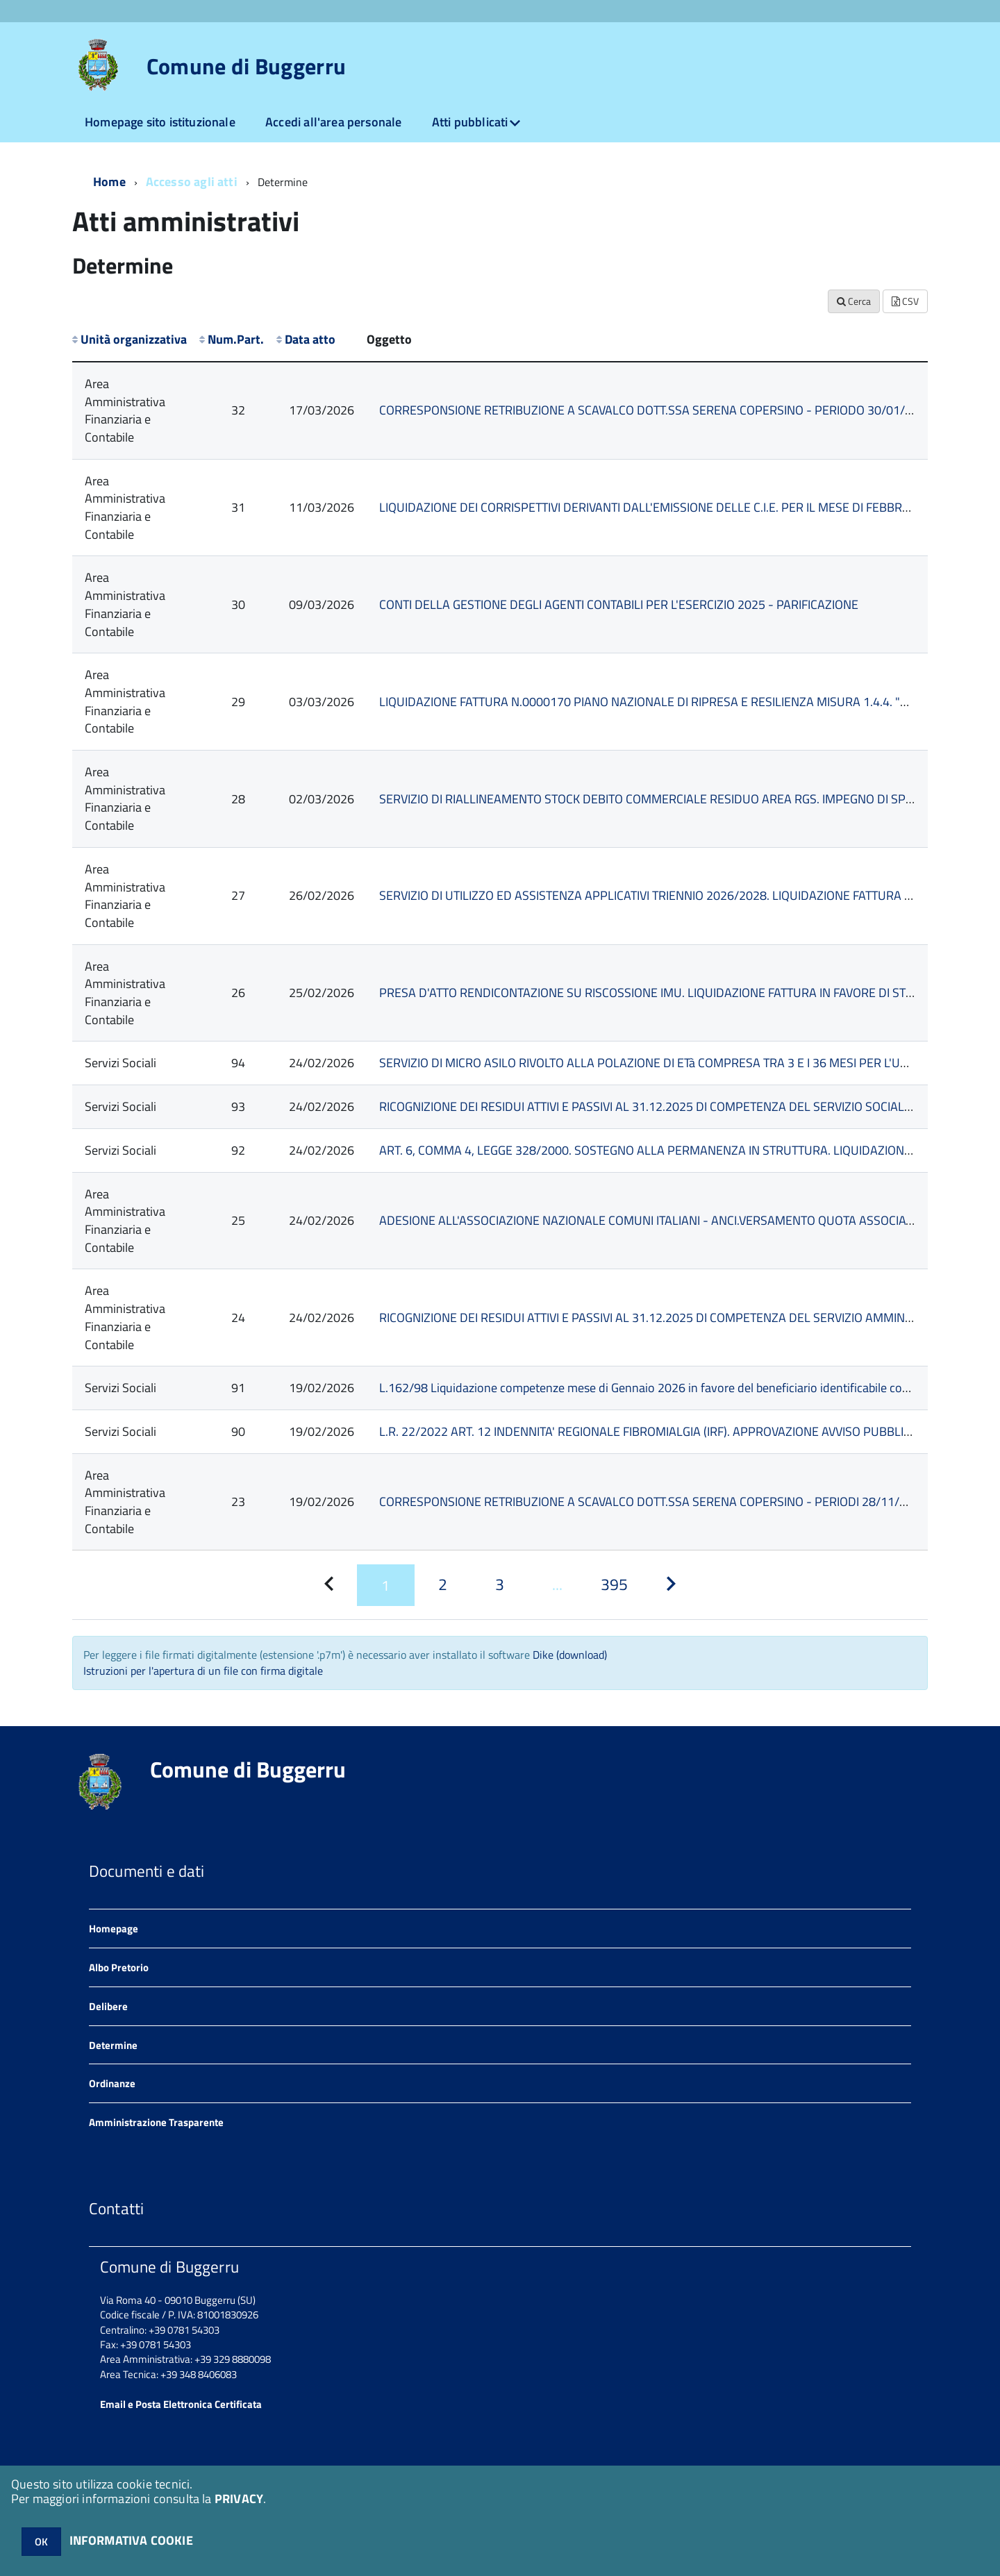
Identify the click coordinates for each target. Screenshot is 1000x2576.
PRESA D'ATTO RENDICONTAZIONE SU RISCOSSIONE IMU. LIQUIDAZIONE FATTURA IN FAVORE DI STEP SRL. (663, 992)
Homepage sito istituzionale (160, 121)
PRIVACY (239, 2498)
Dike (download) (570, 1654)
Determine (113, 2045)
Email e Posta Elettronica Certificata (181, 2404)
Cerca (854, 301)
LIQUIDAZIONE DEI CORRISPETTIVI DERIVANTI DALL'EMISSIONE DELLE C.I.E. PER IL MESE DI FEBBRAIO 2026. (666, 507)
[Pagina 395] (613, 1585)
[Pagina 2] (443, 1585)
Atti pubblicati (470, 121)
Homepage (113, 1929)
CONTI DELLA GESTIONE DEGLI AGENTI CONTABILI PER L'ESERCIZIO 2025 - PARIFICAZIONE (618, 604)
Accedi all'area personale (333, 121)
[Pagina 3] (500, 1585)
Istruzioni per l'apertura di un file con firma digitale (203, 1670)
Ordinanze (112, 2083)
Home (109, 181)
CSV (905, 301)
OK (41, 2542)
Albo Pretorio (119, 1967)
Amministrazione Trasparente (156, 2122)
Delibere (108, 2006)
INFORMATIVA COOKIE (131, 2540)
